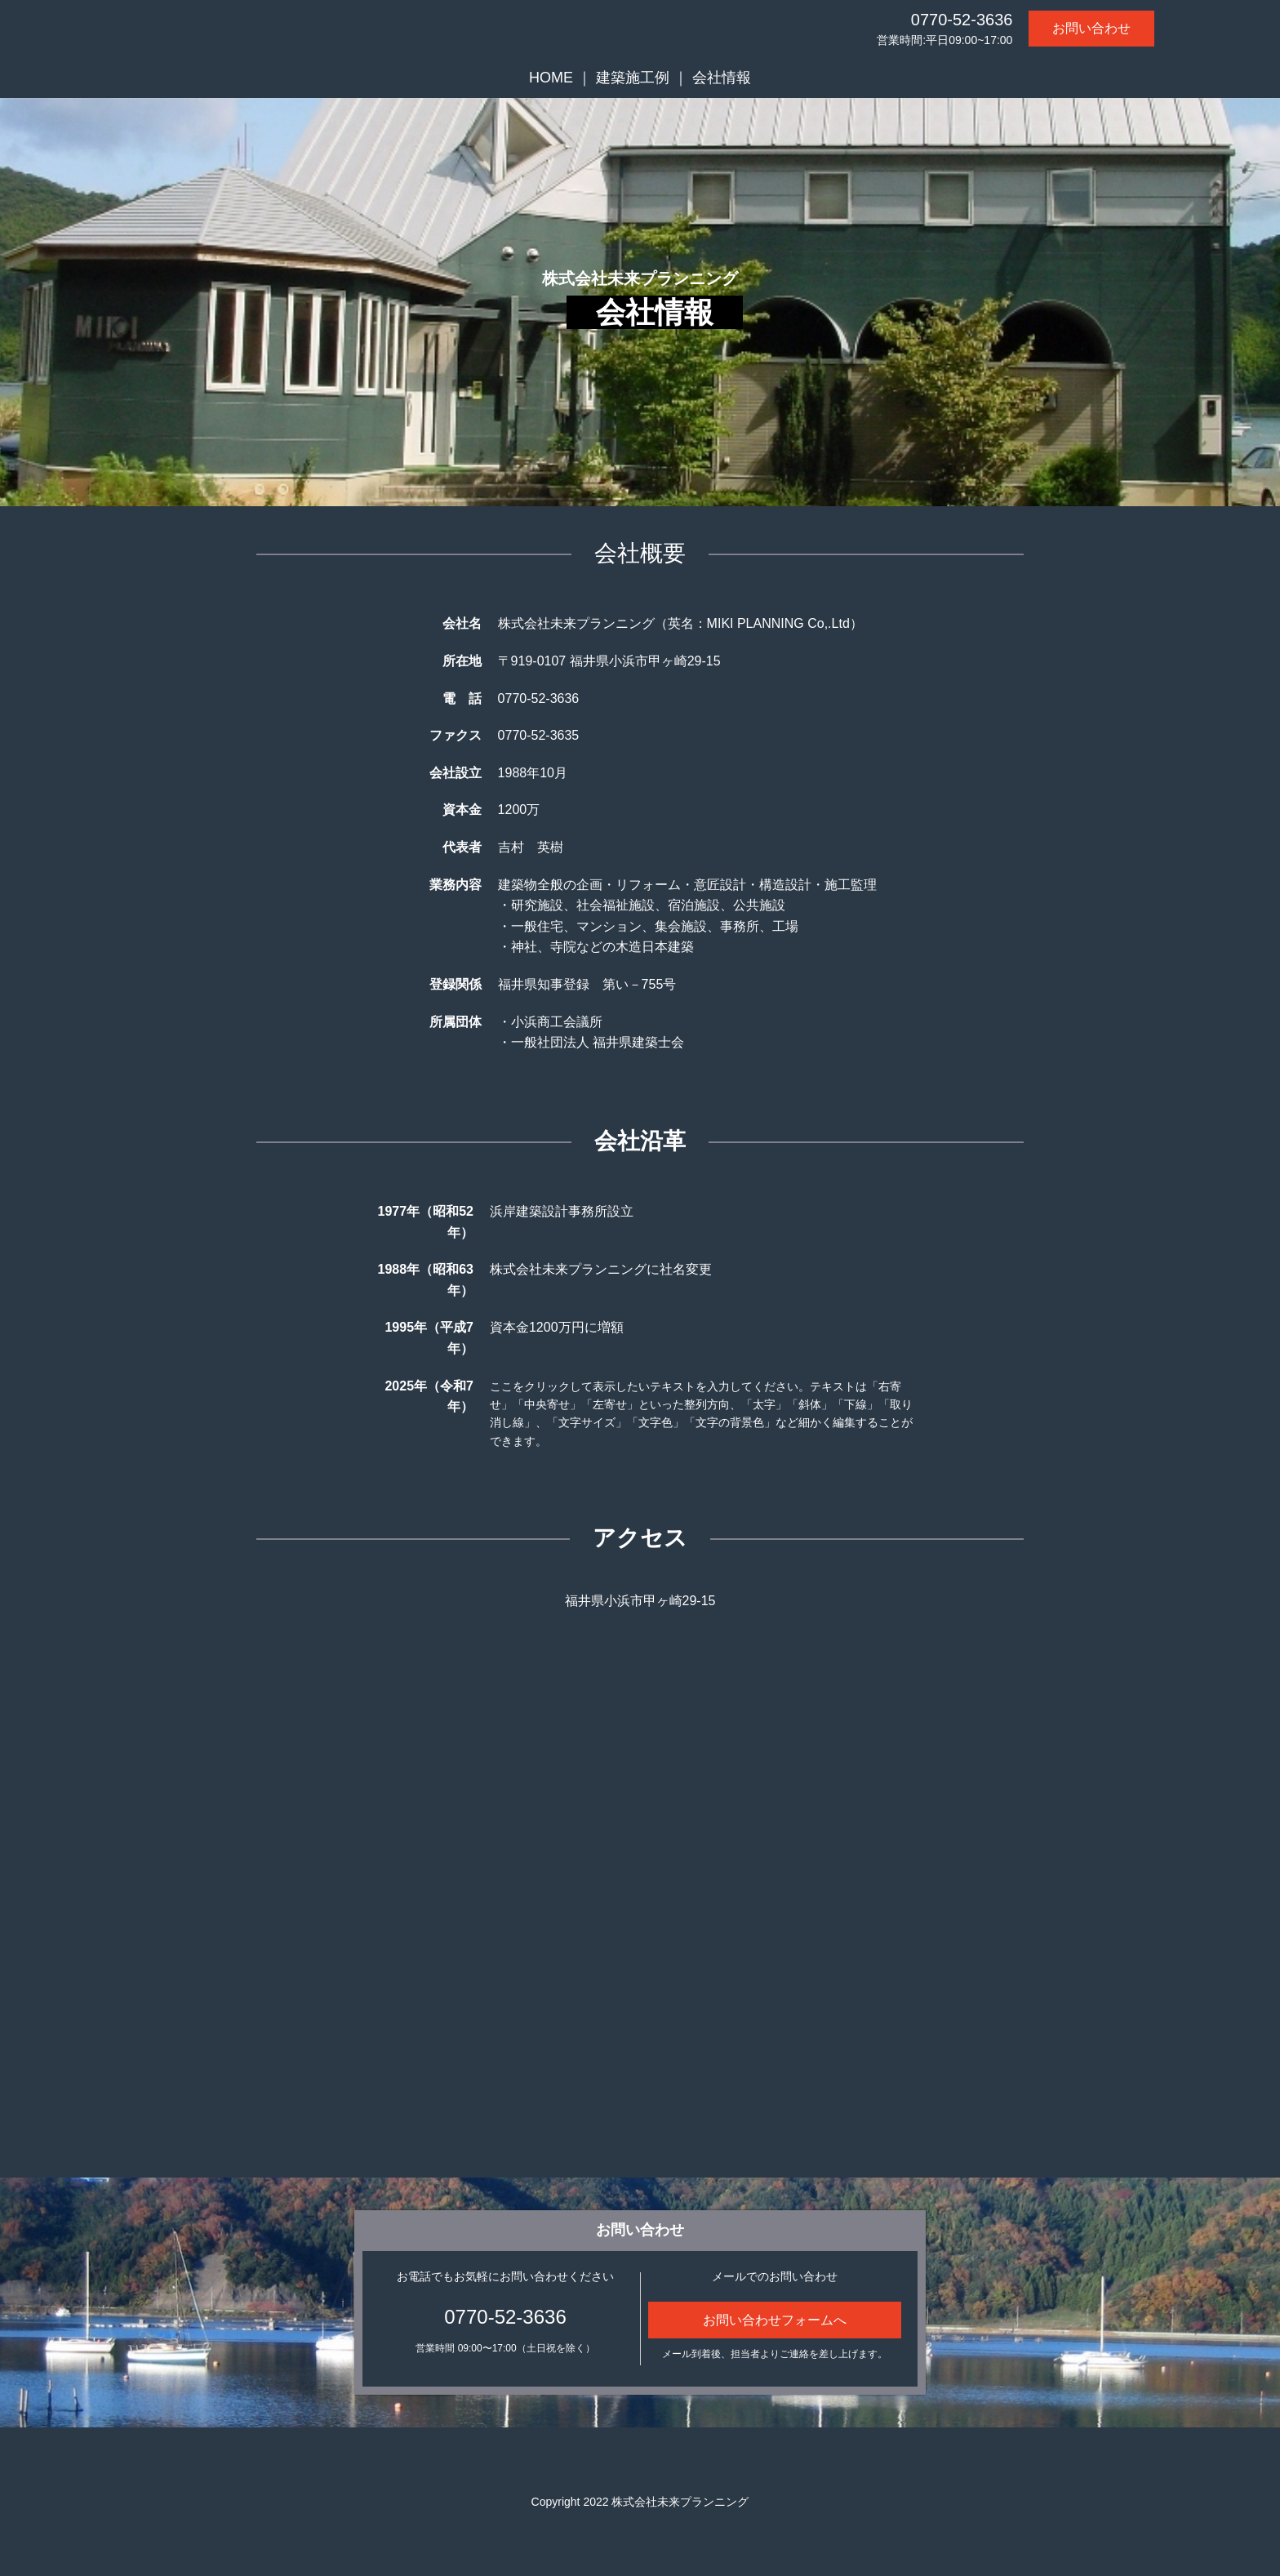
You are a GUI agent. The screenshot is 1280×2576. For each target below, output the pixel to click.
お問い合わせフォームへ (775, 2320)
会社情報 (721, 77)
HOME (551, 77)
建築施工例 (632, 77)
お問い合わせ (1091, 28)
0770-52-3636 (962, 20)
